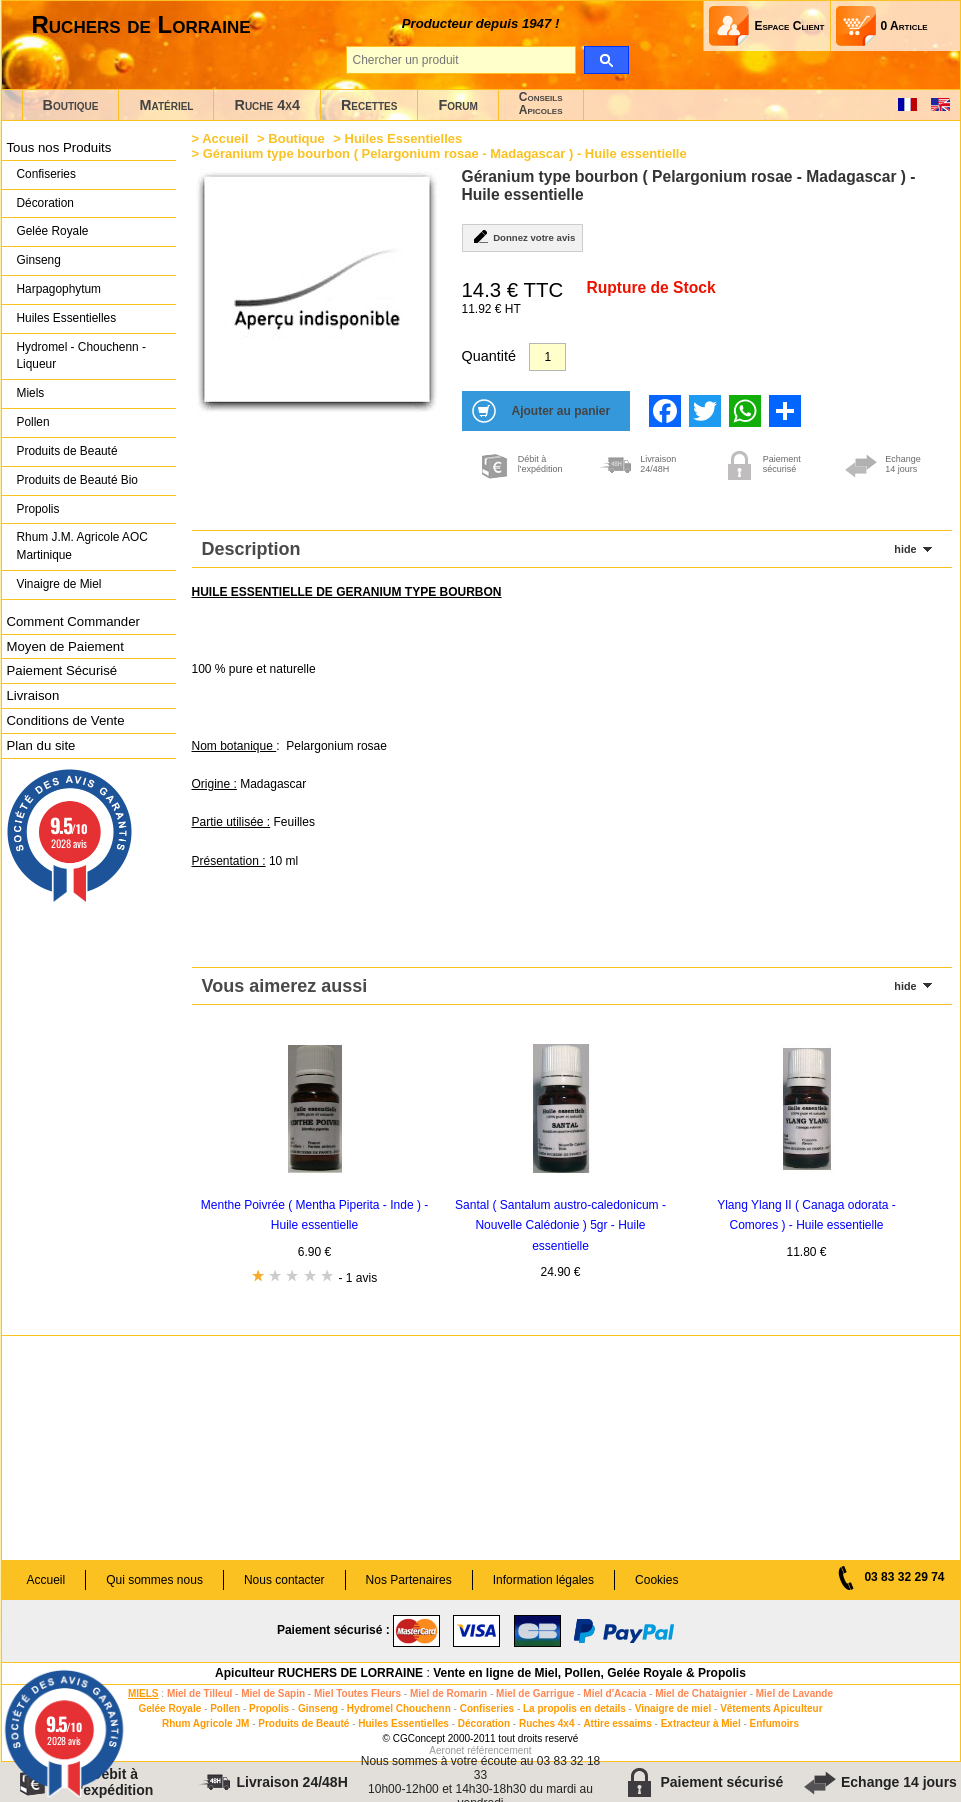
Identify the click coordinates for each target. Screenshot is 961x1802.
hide (905, 549)
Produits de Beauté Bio (77, 480)
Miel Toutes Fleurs (357, 1693)
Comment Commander (73, 621)
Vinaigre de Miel (59, 584)
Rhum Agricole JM (205, 1723)
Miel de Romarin (448, 1693)
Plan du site (41, 745)
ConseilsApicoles (541, 103)
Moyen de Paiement (65, 646)
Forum (457, 105)
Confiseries (46, 174)
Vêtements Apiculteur (771, 1708)
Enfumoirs (774, 1723)
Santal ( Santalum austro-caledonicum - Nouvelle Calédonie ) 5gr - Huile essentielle (560, 1225)
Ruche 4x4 (266, 105)
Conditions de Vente (66, 720)
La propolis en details (574, 1708)
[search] (606, 60)
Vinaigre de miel (673, 1708)
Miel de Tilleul (199, 1693)
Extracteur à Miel (701, 1723)
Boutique (71, 105)
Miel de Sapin (273, 1693)
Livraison (33, 695)
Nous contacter (284, 1580)
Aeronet (446, 1750)
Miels (31, 393)
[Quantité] (547, 357)
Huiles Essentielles (67, 318)
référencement (499, 1750)
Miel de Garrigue (535, 1693)
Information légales (543, 1580)
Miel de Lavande (794, 1693)
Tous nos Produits (59, 147)
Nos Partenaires (409, 1580)
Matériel (166, 105)
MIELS (143, 1693)
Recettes (369, 105)
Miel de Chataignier (701, 1693)
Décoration (45, 203)
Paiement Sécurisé (62, 670)
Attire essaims (617, 1723)
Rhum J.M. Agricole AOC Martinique (82, 546)
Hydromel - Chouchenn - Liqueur (81, 356)
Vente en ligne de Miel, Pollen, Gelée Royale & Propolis (589, 1673)
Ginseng (39, 260)
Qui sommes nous (154, 1580)
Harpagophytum (59, 289)
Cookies (656, 1580)
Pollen (33, 422)
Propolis (38, 509)
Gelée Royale (53, 231)
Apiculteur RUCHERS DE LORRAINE (319, 1673)
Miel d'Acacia (614, 1693)
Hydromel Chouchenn (399, 1708)
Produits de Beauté (67, 451)
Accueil (225, 138)
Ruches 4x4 (547, 1723)
